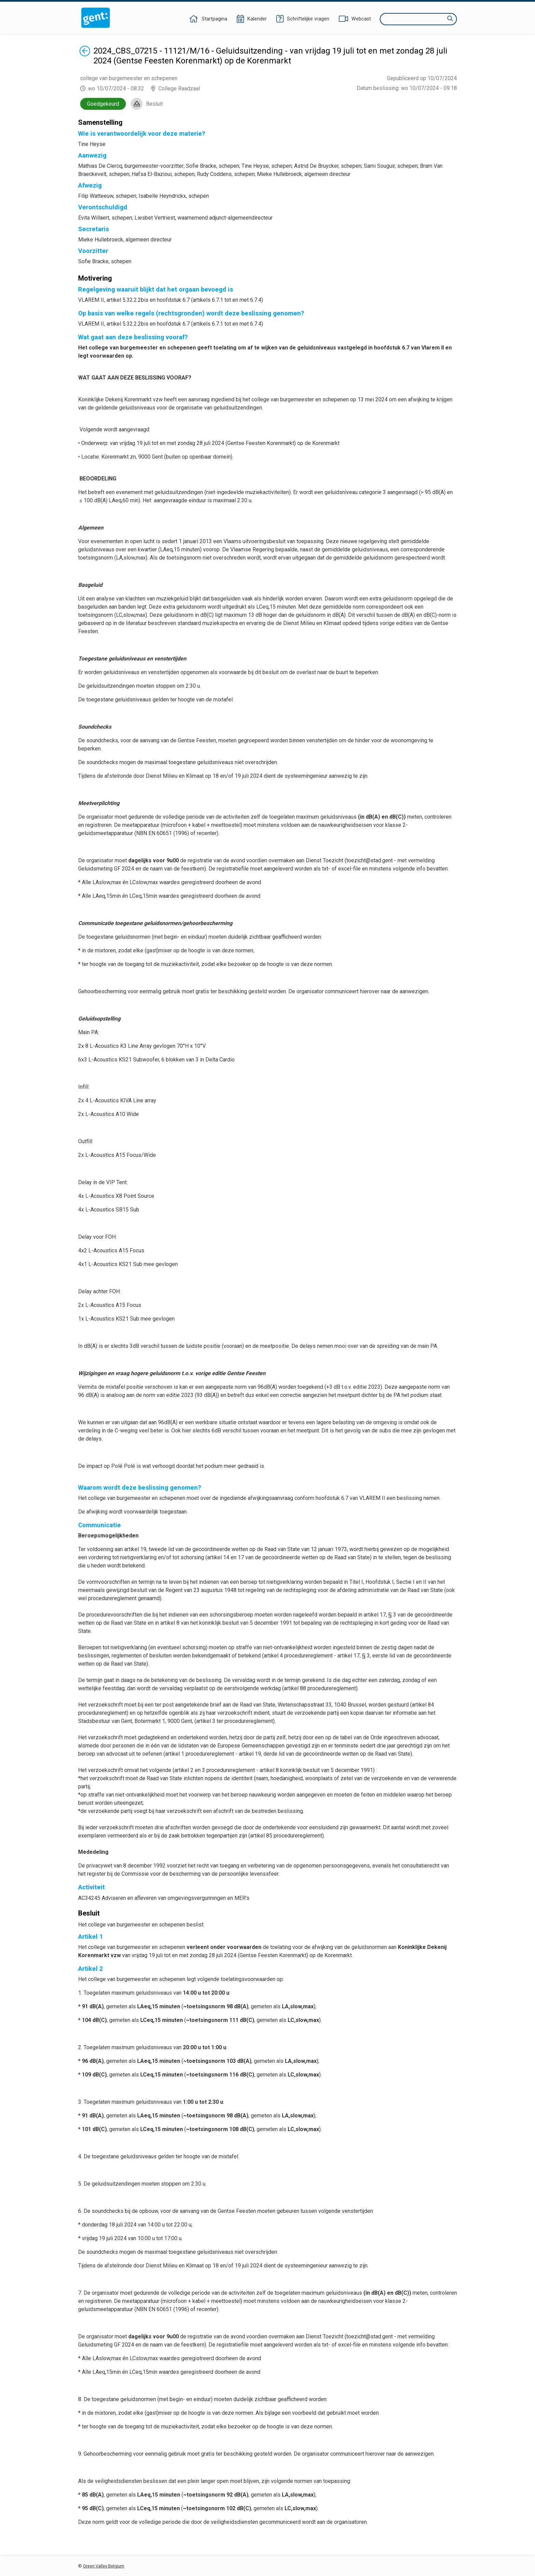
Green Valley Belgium (103, 2565)
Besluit (154, 104)
